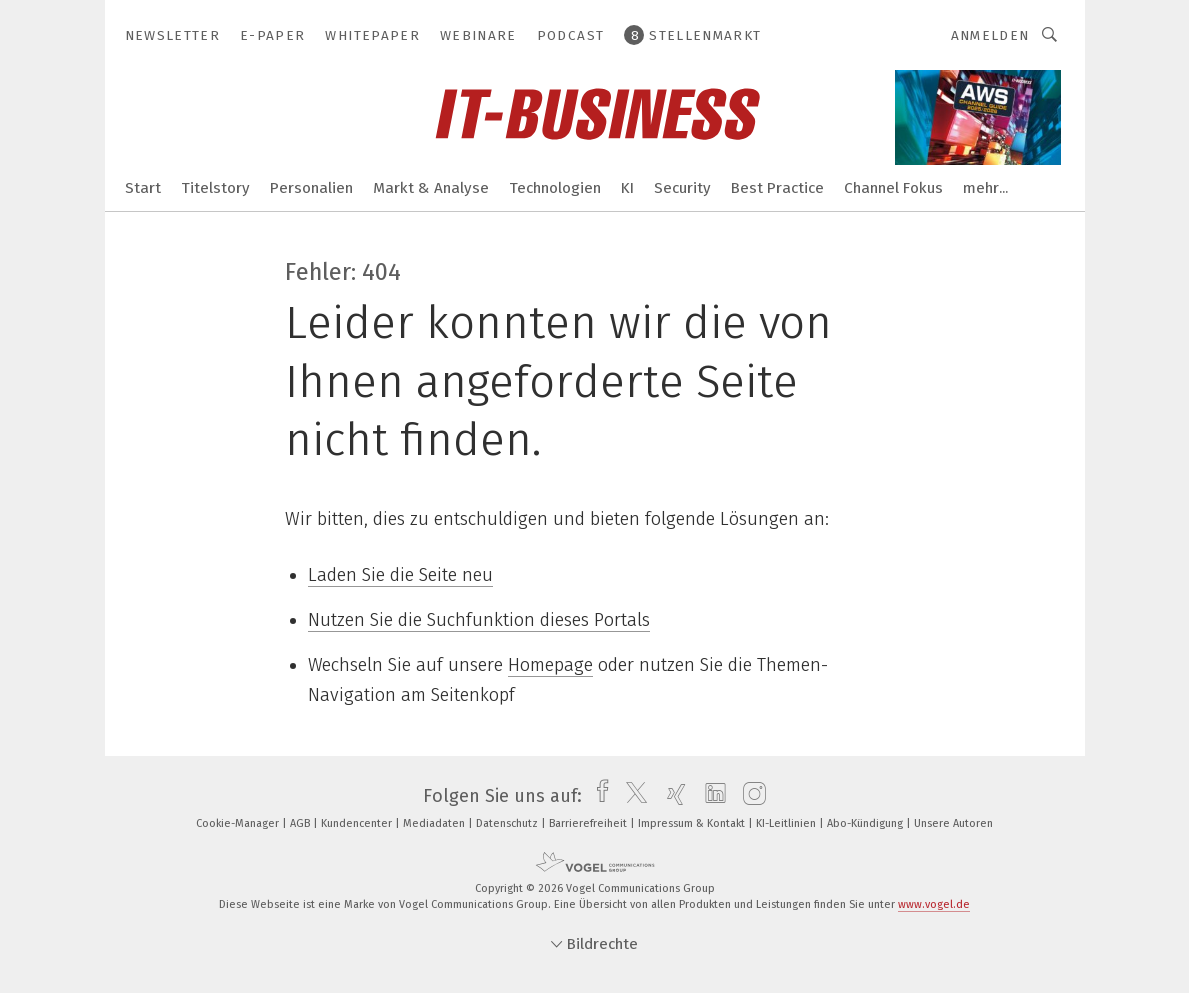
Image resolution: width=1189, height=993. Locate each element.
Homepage (550, 665)
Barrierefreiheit (589, 823)
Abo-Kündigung (866, 823)
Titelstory (215, 188)
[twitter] (631, 796)
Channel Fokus (893, 188)
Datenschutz (508, 823)
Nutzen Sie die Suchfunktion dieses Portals (479, 620)
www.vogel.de (934, 904)
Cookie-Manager (239, 823)
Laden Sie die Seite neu (400, 575)
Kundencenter (358, 823)
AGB (301, 823)
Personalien (311, 188)
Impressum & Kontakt (693, 823)
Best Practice (777, 188)
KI (627, 188)
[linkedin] (710, 796)
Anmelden (990, 35)
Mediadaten (435, 823)
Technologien (555, 188)
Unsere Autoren (953, 823)
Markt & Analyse (431, 188)
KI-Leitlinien (787, 823)
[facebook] (597, 796)
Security (682, 188)
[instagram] (749, 796)
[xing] (671, 796)
